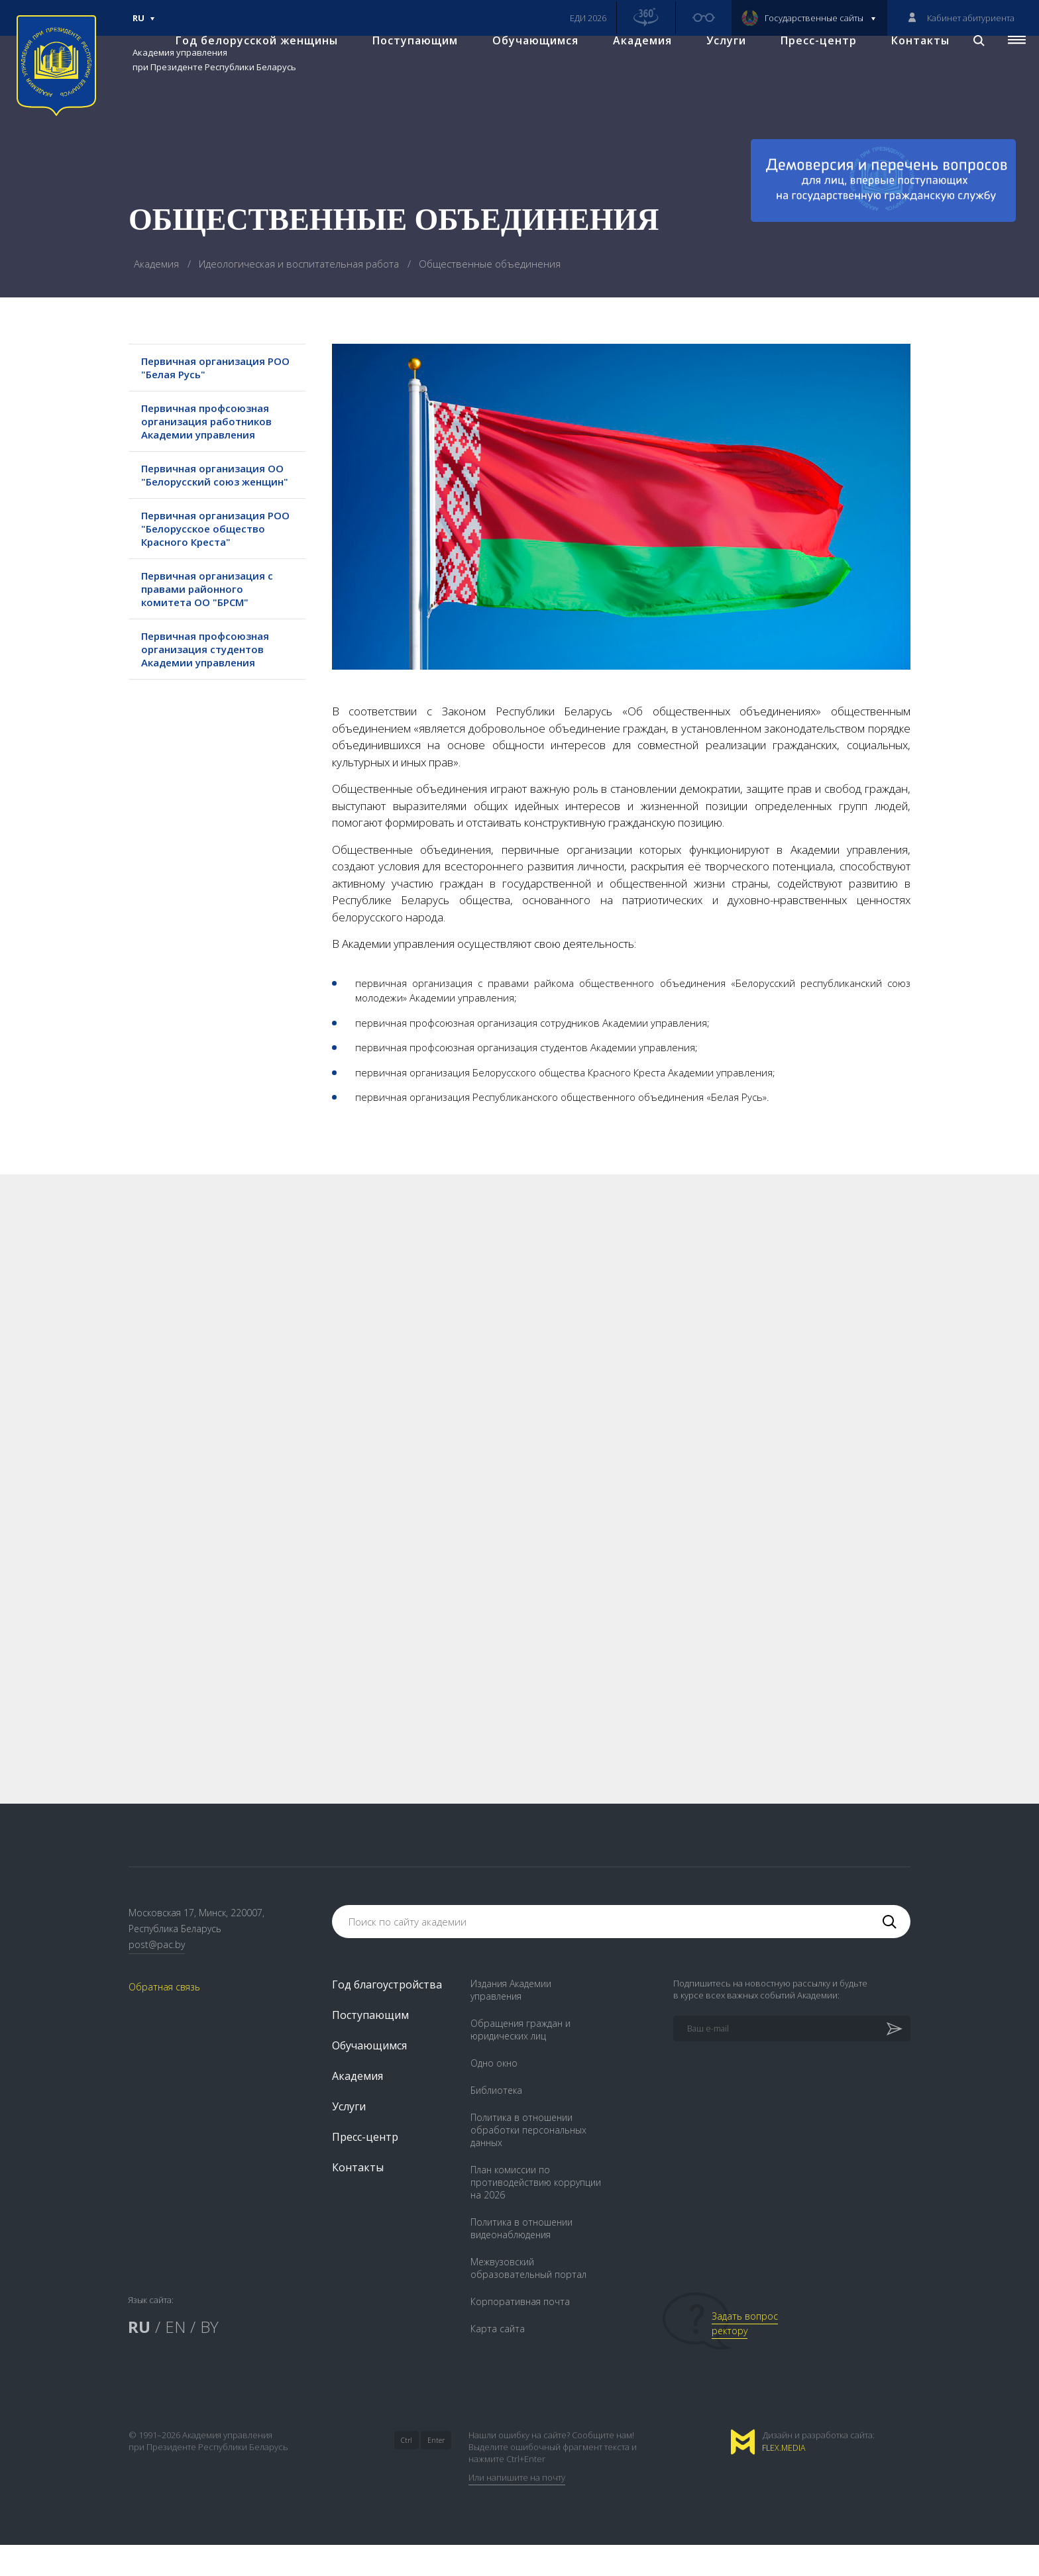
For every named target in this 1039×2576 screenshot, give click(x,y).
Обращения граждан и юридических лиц (520, 2060)
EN (175, 2358)
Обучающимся (524, 67)
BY (209, 2358)
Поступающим (404, 67)
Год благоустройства (387, 2015)
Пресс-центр (807, 67)
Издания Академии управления (510, 2021)
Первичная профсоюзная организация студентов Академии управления (212, 676)
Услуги (715, 67)
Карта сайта (497, 2359)
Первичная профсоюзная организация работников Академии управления (213, 421)
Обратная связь (164, 2018)
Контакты (909, 67)
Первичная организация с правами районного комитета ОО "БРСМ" (214, 615)
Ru (144, 24)
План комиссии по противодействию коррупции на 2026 (535, 2213)
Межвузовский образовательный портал (528, 2299)
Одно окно (494, 2094)
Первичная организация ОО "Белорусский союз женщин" (210, 481)
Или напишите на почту (516, 2508)
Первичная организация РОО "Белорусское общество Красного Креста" (210, 548)
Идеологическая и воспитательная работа (300, 263)
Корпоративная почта (520, 2332)
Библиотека (496, 2121)
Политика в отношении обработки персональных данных (528, 2161)
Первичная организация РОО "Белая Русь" (210, 367)
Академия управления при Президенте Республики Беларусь (214, 59)
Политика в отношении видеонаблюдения (521, 2259)
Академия (631, 67)
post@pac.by (157, 1975)
